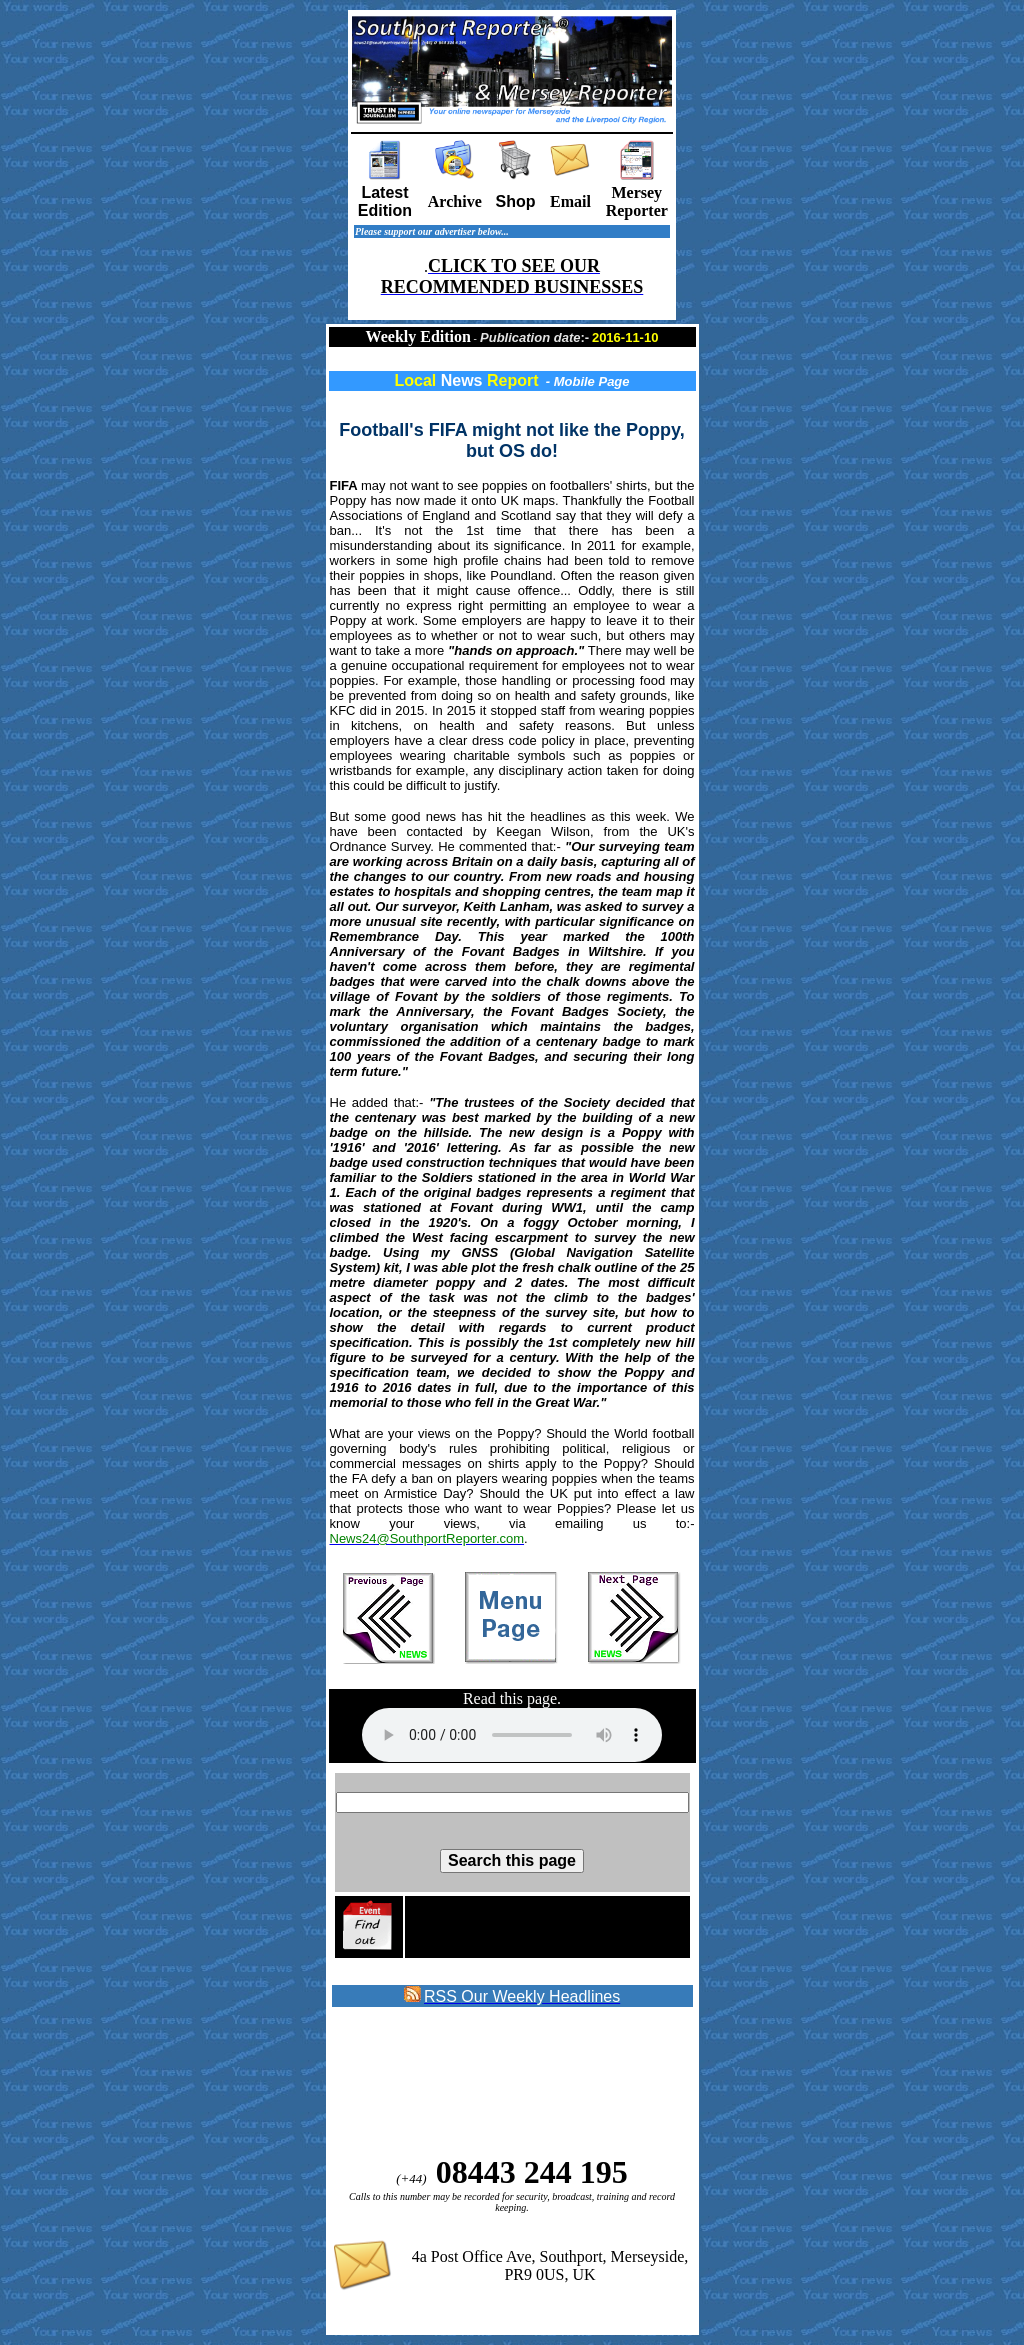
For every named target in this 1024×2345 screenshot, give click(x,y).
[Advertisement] (493, 2082)
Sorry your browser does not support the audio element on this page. (512, 1735)
